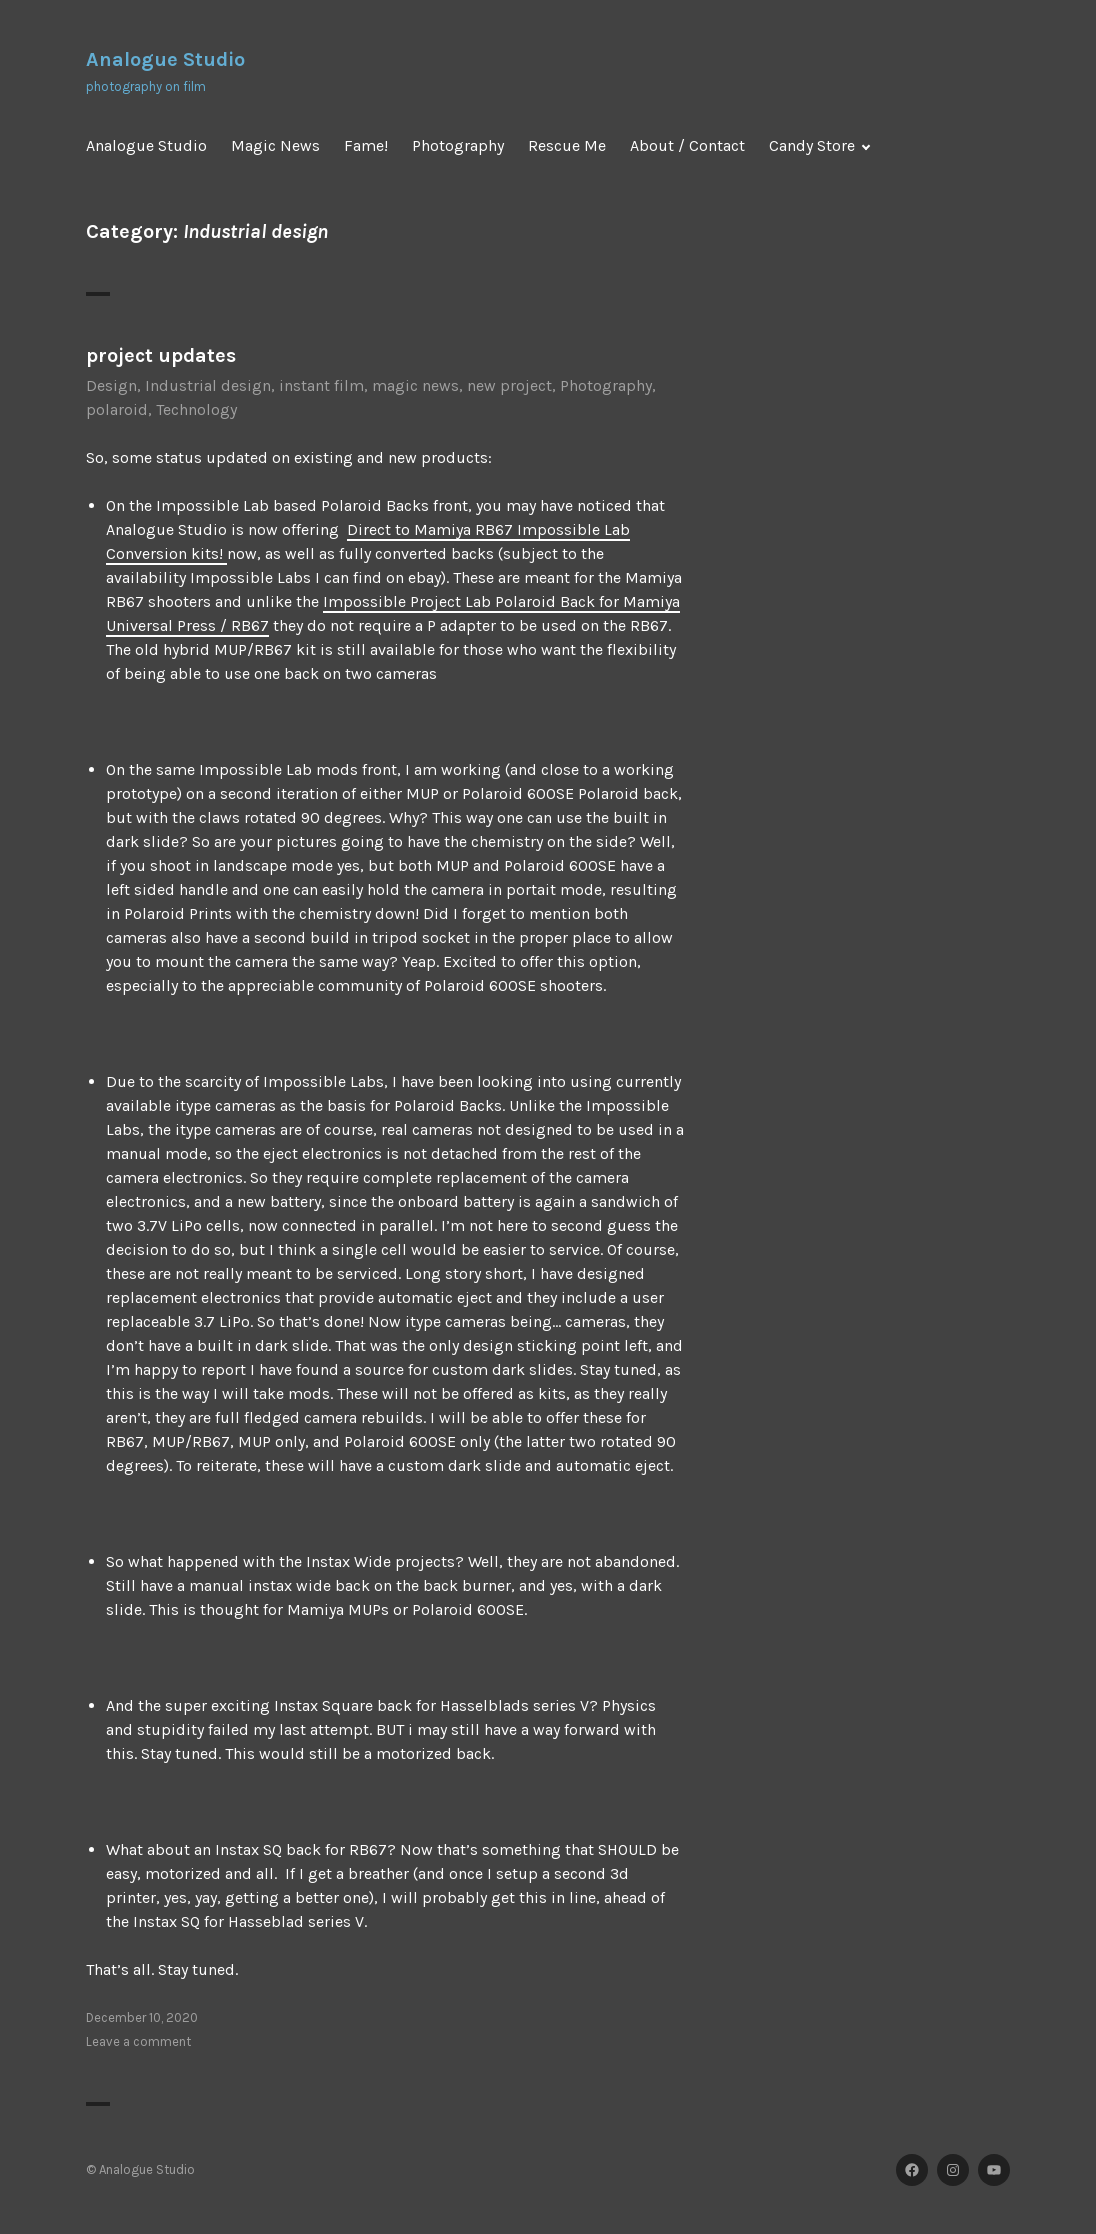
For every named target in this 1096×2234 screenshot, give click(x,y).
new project (509, 385)
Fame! (366, 145)
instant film (321, 385)
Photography (458, 145)
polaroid (117, 409)
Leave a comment (138, 2041)
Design (111, 385)
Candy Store (812, 145)
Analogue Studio (165, 59)
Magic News (275, 145)
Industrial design (208, 385)
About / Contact (687, 145)
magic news (415, 385)
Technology (196, 409)
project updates (161, 355)
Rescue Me (567, 145)
